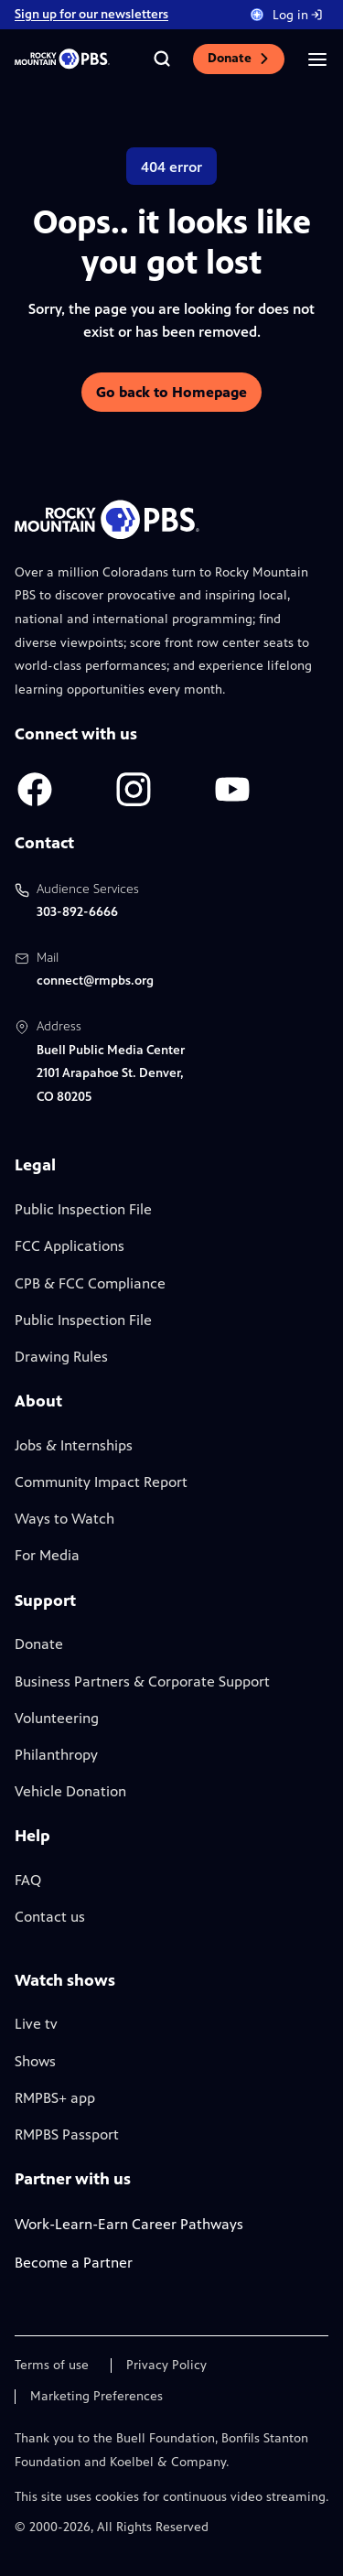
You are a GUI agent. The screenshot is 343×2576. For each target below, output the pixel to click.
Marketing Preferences (96, 2396)
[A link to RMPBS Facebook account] (35, 789)
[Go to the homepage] (62, 59)
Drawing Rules (61, 1356)
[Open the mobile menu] (317, 58)
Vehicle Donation (70, 1791)
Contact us (50, 1916)
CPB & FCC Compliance (90, 1283)
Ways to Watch (64, 1518)
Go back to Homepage (171, 392)
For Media (47, 1555)
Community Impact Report (101, 1482)
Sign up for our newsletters (91, 14)
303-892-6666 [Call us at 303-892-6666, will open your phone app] (77, 912)
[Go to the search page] (162, 58)
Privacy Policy (166, 2365)
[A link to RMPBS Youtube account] (232, 789)
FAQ (28, 1880)
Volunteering (57, 1718)
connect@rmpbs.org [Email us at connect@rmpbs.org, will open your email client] (95, 980)
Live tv (36, 2023)
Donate (239, 58)
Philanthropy (56, 1754)
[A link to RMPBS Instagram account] (133, 789)
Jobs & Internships (74, 1445)
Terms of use (52, 2365)
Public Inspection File (83, 1209)
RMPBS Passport (67, 2134)
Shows (35, 2061)
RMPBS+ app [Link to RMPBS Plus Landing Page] (55, 2098)
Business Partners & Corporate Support (142, 1681)
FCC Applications (69, 1246)
